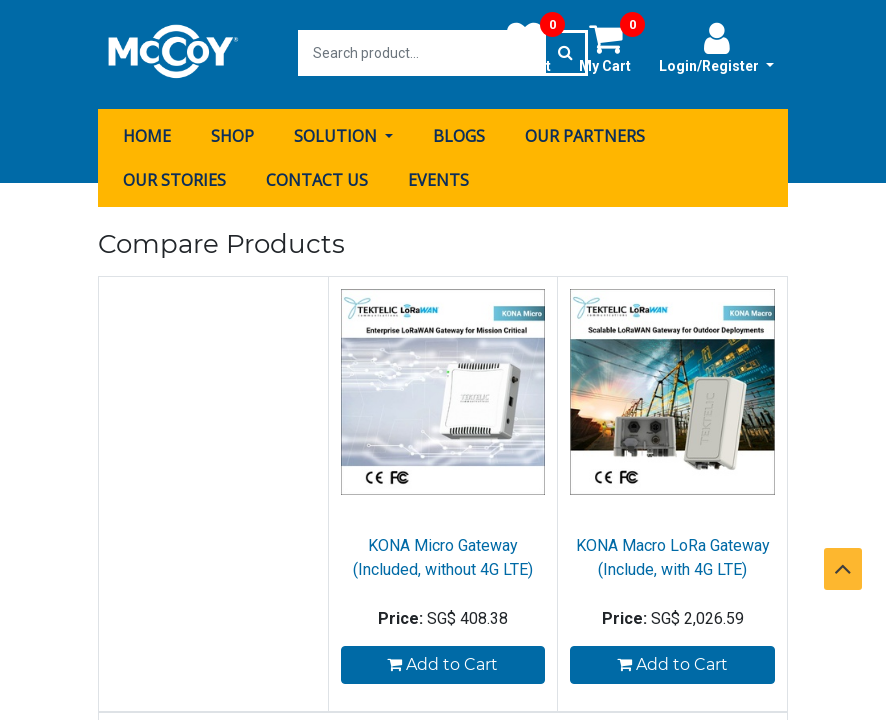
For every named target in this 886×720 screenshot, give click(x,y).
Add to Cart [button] (442, 661)
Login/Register (716, 47)
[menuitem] (147, 133)
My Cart (612, 47)
